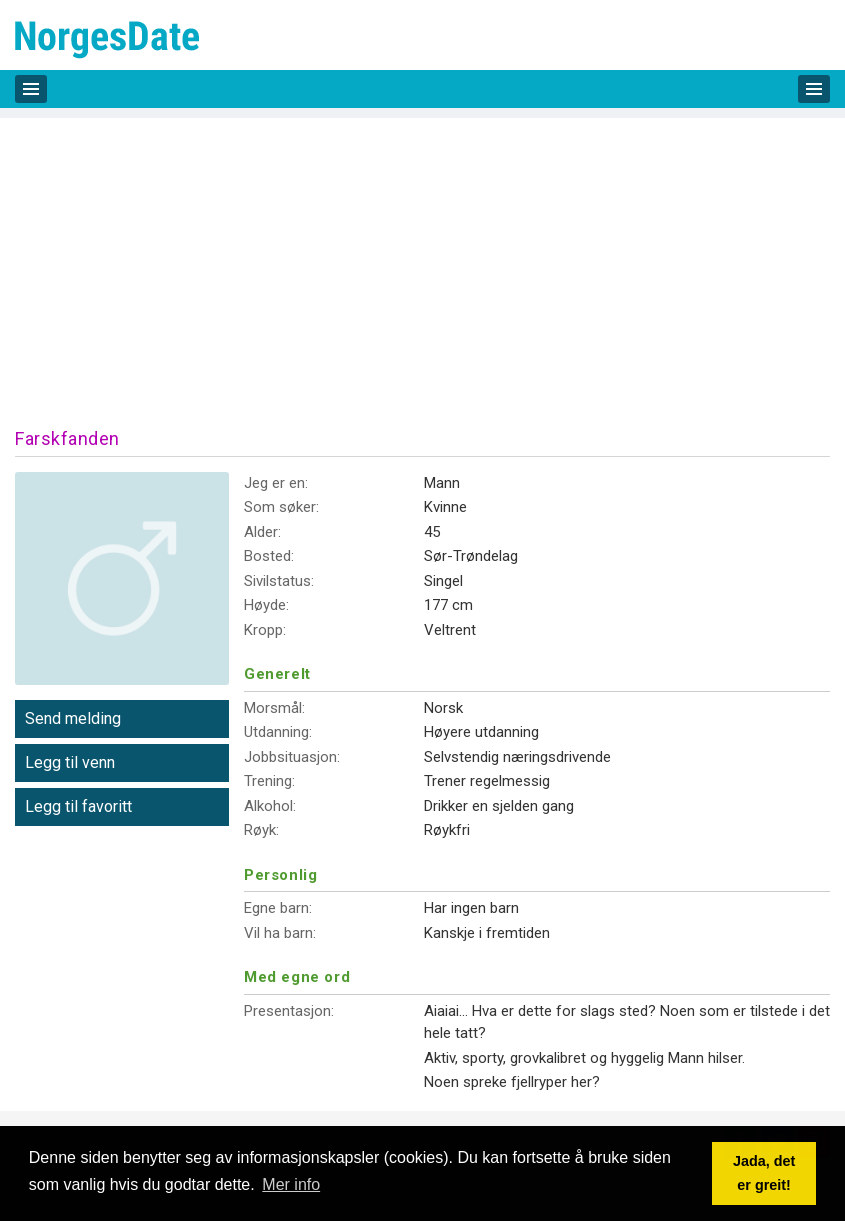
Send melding (73, 718)
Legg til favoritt (78, 806)
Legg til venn (70, 762)
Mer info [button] (291, 1184)
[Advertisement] (422, 258)
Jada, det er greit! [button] (764, 1173)
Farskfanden (67, 438)
